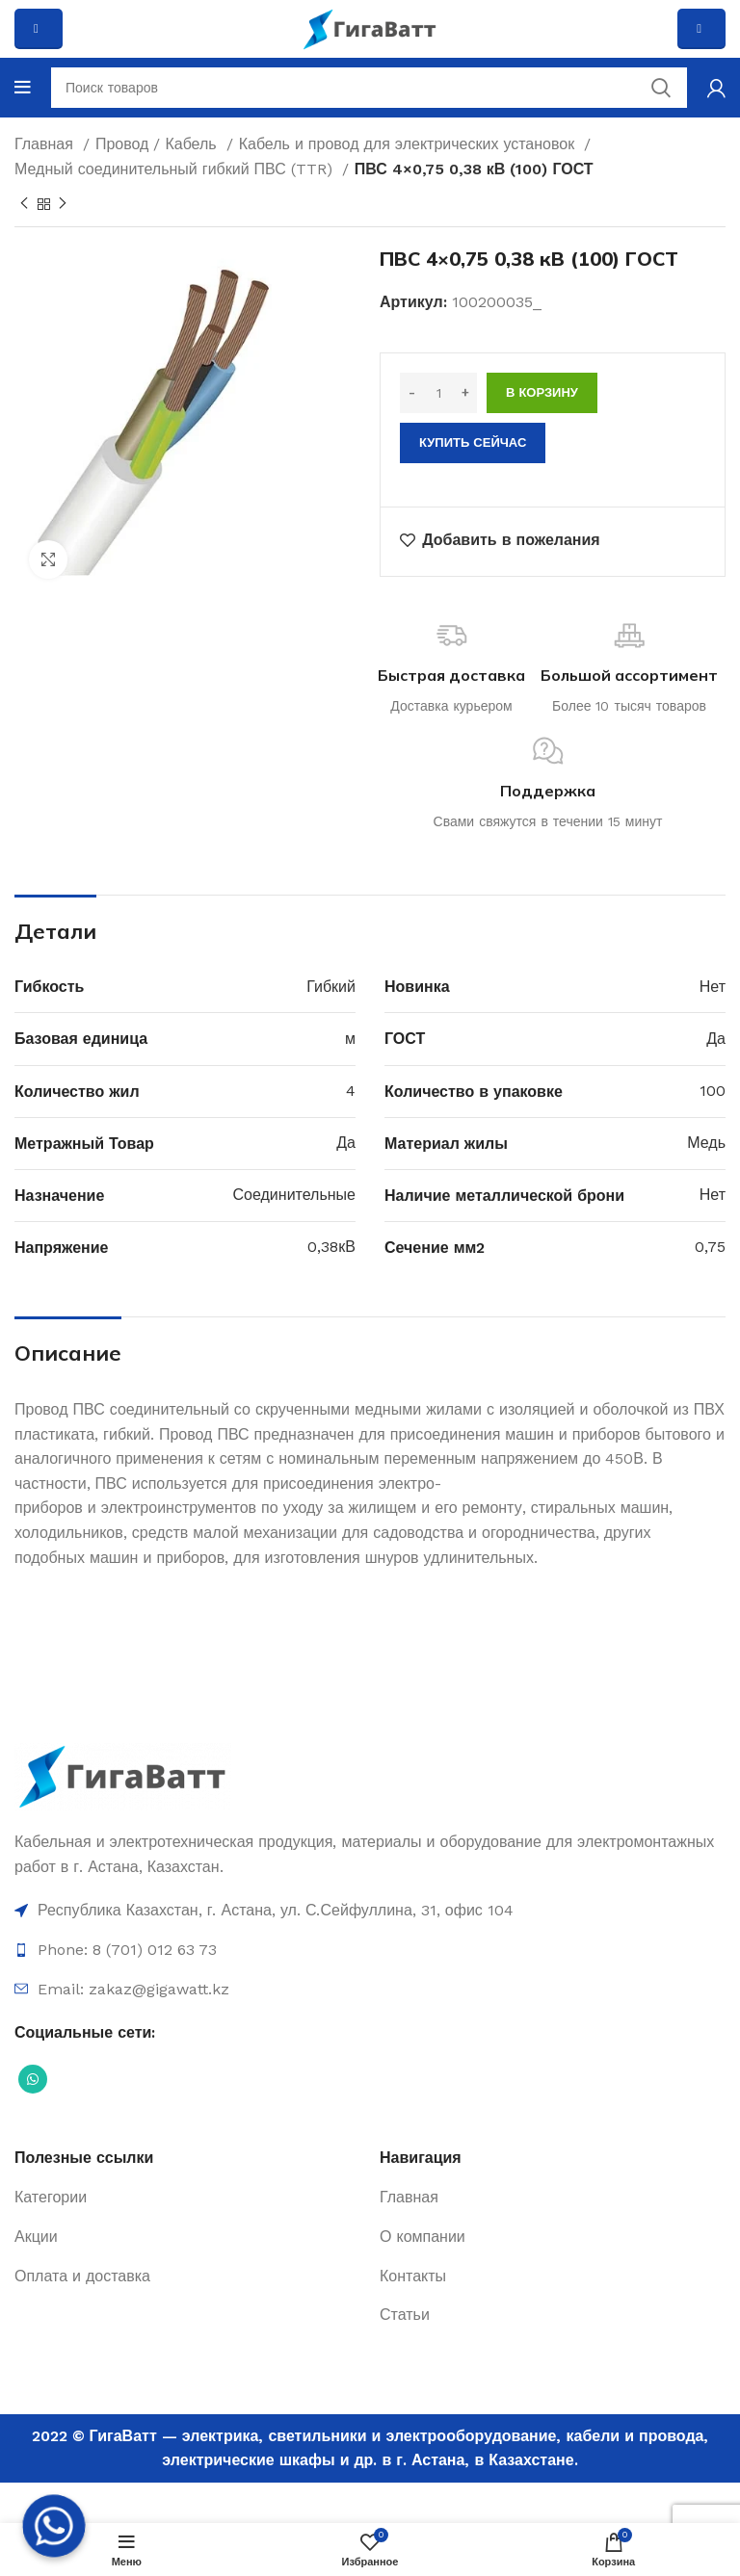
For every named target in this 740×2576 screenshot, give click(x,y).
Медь (706, 1142)
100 (713, 1090)
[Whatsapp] (54, 2526)
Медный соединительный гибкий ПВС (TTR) (175, 169)
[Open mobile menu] (22, 87)
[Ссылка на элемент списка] (370, 1910)
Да (716, 1038)
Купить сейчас (472, 442)
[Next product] (62, 204)
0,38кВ (331, 1246)
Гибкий (331, 986)
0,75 (710, 1246)
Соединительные (294, 1194)
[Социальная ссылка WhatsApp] (32, 2079)
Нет (713, 986)
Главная (46, 144)
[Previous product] (24, 204)
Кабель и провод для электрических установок (409, 144)
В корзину (542, 392)
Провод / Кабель (158, 144)
